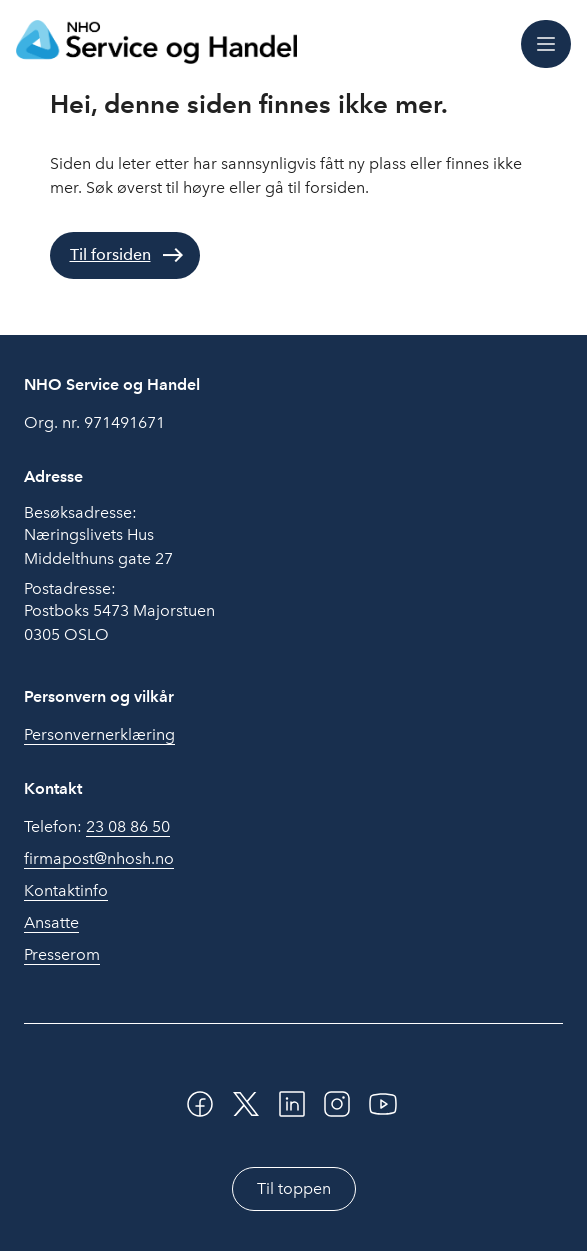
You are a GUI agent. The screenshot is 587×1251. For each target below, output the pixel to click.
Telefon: (97, 827)
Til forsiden (110, 254)
